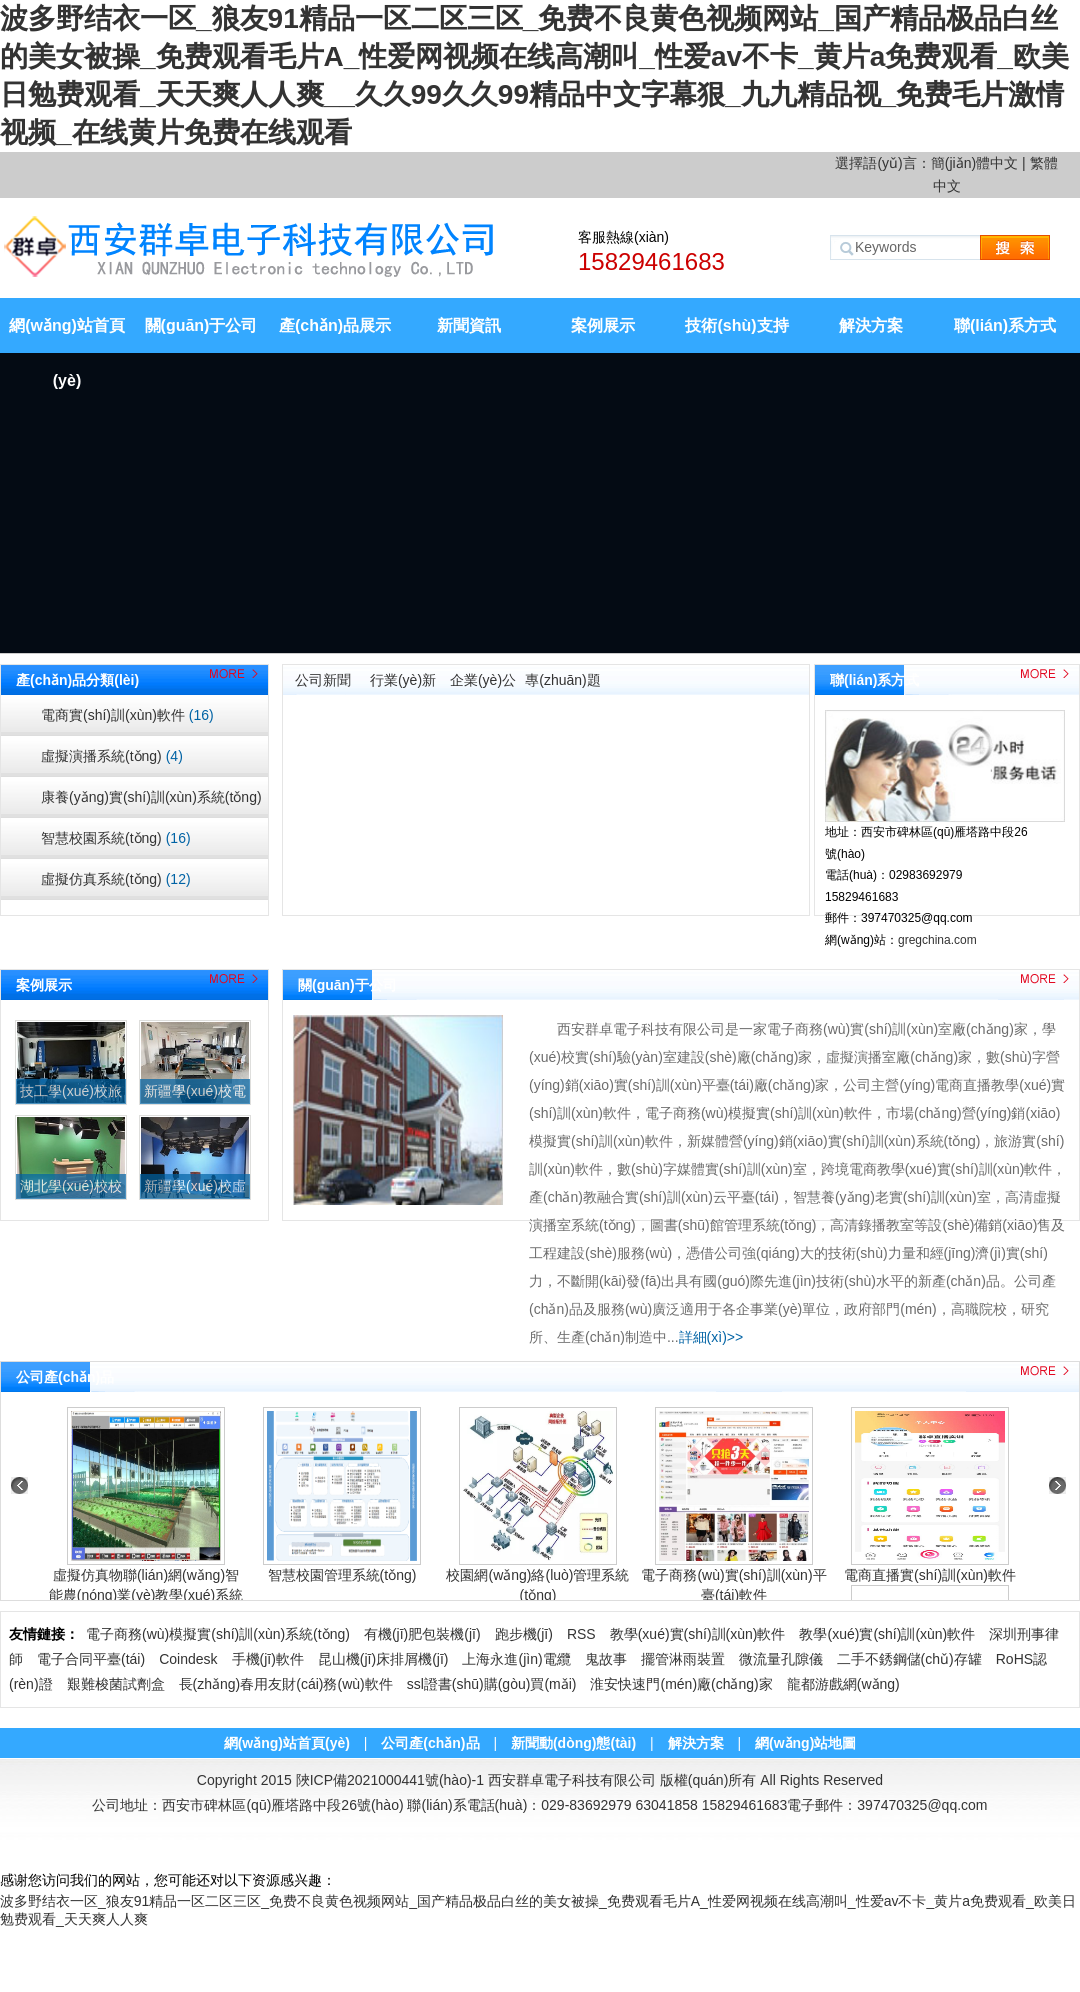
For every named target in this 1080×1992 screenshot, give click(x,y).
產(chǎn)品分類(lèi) (77, 680)
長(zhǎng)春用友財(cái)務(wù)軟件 (286, 1684)
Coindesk (188, 1659)
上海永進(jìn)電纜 (516, 1659)
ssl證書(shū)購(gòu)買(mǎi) (492, 1684)
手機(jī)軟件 (268, 1659)
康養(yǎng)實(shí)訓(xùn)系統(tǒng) (151, 803)
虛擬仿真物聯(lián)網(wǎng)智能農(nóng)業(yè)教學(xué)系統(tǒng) (146, 1595)
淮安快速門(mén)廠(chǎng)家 (681, 1684)
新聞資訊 (469, 325)
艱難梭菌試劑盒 (116, 1684)
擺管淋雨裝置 (683, 1659)
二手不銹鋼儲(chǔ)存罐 (909, 1659)
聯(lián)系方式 (1005, 325)
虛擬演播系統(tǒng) (112, 756)
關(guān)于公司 (201, 325)
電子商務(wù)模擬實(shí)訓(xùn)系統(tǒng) (218, 1634)
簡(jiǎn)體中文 (974, 163)
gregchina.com (937, 940)
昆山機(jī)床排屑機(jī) (383, 1659)
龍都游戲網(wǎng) (843, 1684)
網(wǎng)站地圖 (805, 1743)
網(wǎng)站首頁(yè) (67, 335)
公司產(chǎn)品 (65, 1377)
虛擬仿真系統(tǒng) (116, 879)
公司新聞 (323, 680)
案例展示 (603, 325)
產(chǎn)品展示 (335, 325)
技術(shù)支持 (736, 325)
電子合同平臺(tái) (91, 1659)
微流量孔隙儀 (781, 1659)
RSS (581, 1634)
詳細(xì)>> (711, 1337)
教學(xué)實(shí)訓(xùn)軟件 (698, 1634)
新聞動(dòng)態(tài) (573, 1743)
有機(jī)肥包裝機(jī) (422, 1634)
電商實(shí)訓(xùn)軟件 (127, 715)
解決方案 (871, 325)
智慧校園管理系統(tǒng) (342, 1575)
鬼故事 (606, 1659)
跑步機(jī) (524, 1634)
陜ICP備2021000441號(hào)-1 (390, 1780)
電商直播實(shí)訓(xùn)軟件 (930, 1575)
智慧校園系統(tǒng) (116, 838)
